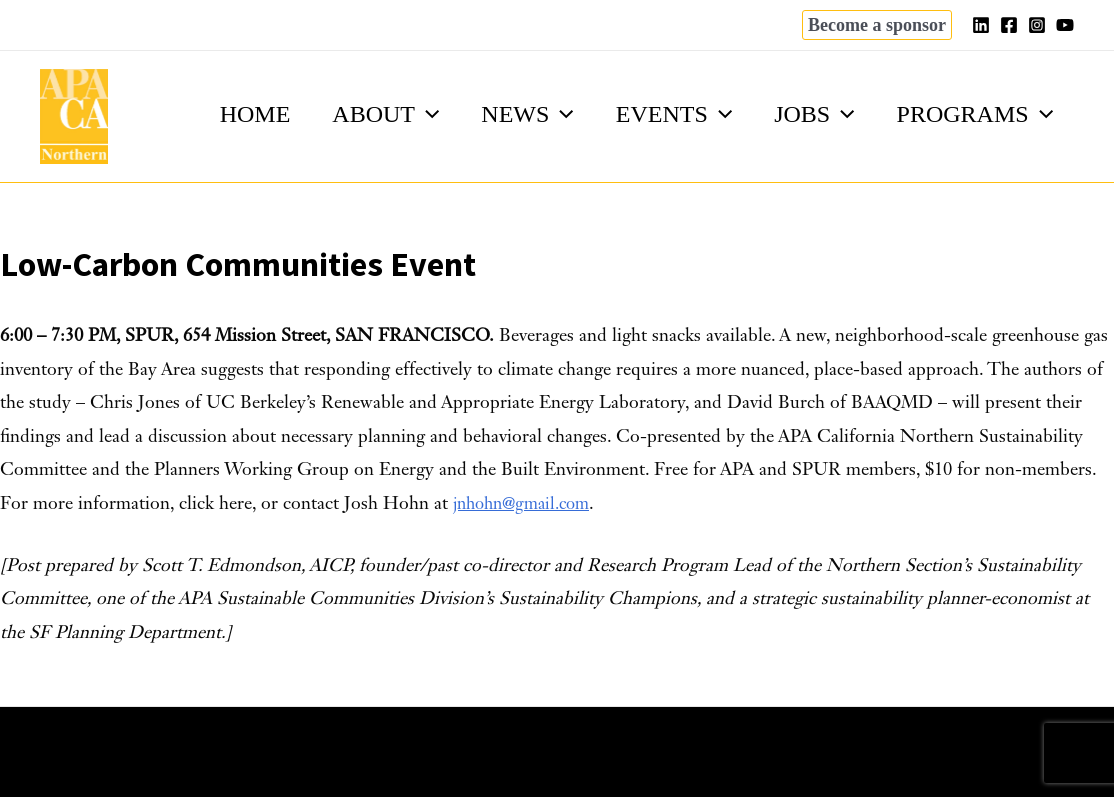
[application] (400, 114)
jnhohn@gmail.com (527, 504)
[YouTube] (1065, 25)
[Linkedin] (981, 25)
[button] (877, 25)
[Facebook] (1009, 25)
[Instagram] (1037, 25)
